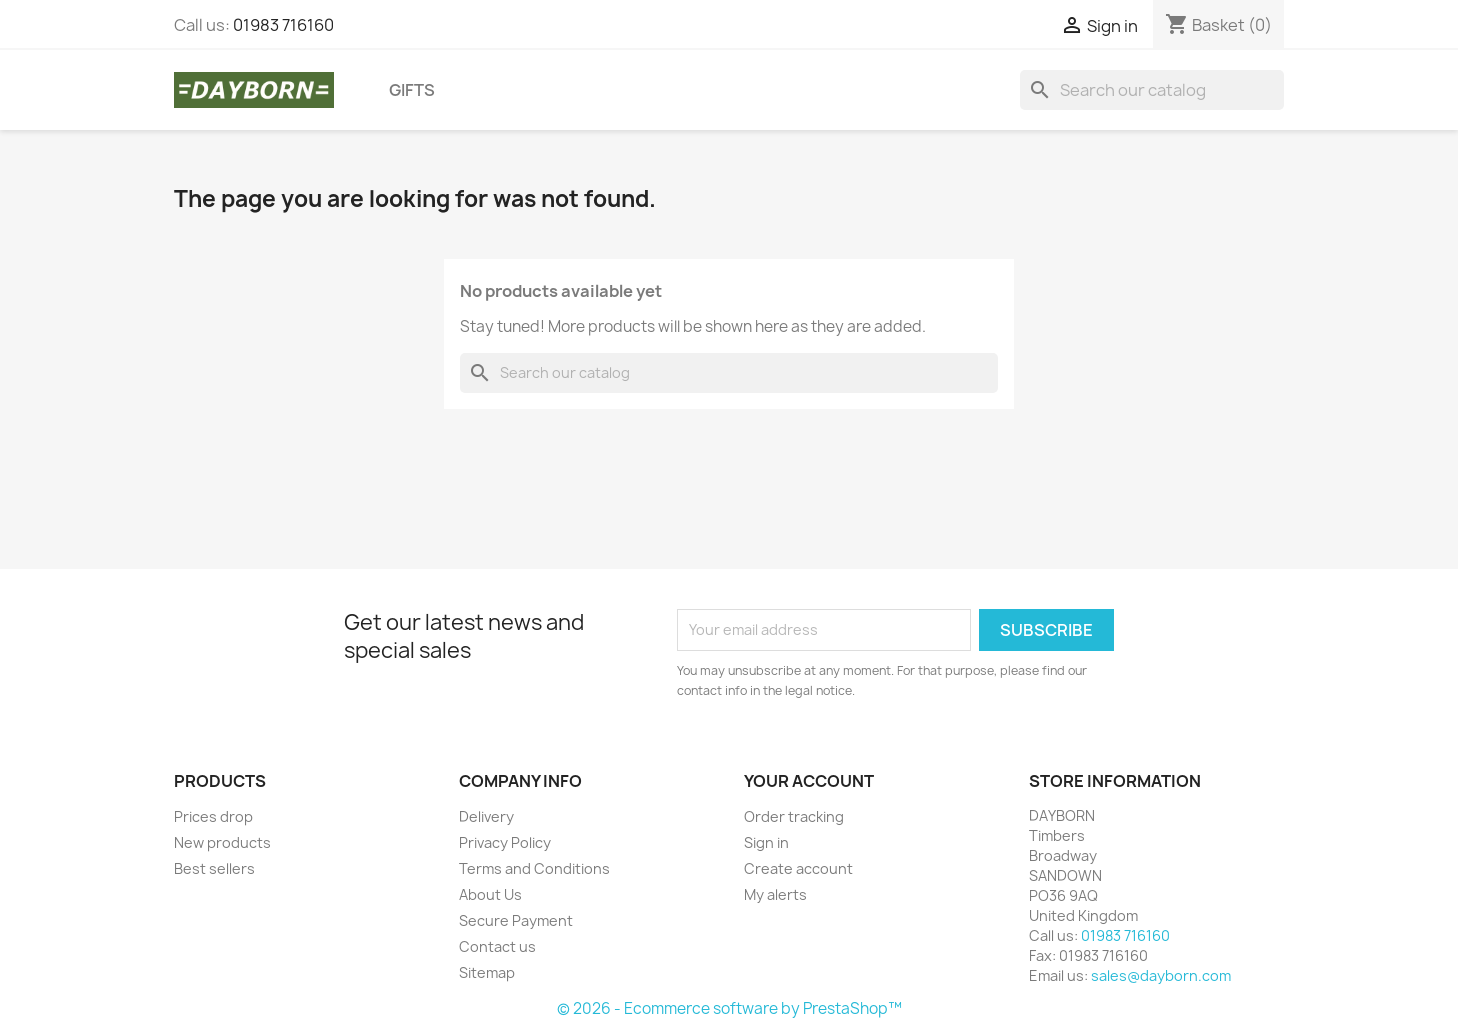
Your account (809, 781)
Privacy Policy (505, 842)
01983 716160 (283, 25)
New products (222, 842)
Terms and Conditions (534, 868)
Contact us (497, 946)
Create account (798, 868)
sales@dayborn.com (1161, 975)
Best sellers (214, 868)
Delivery (486, 816)
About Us (490, 894)
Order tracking (794, 816)
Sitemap (487, 972)
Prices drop (213, 816)
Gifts (412, 90)
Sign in (766, 842)
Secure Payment (516, 920)
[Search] (1152, 90)
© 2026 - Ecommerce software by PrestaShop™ (729, 1008)
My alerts (775, 894)
